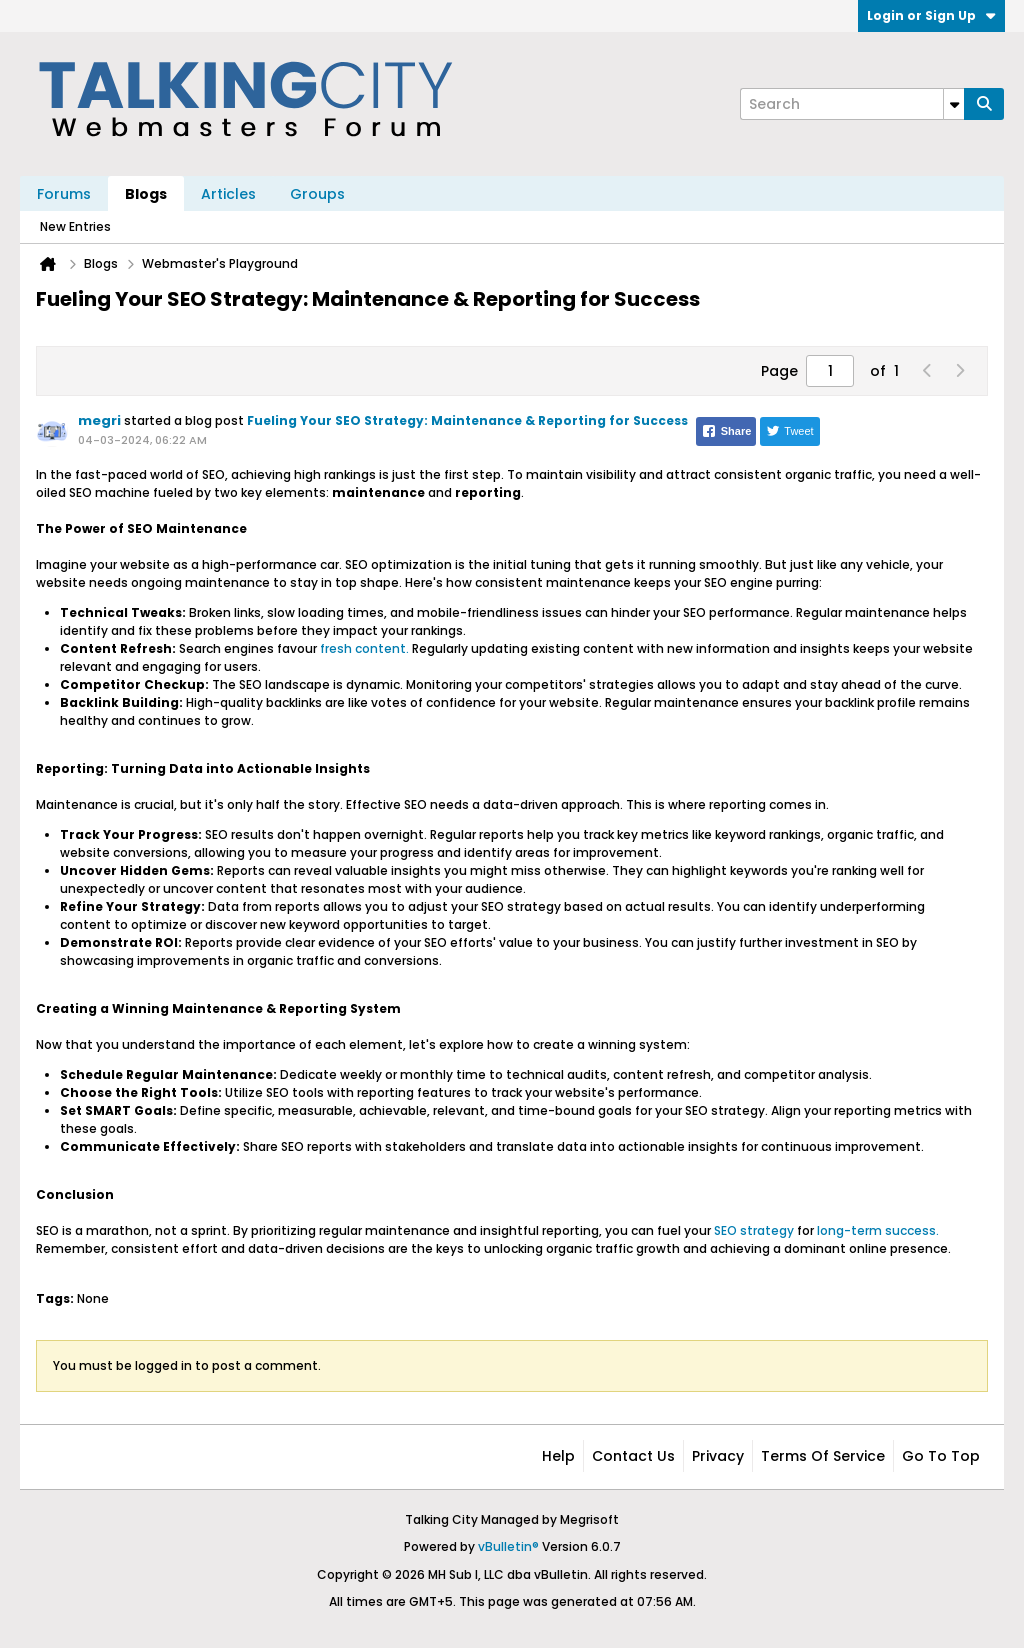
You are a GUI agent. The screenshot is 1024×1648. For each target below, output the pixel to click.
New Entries (75, 226)
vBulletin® (508, 1546)
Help (558, 1456)
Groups (317, 194)
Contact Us (633, 1456)
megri (99, 420)
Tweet (789, 431)
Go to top (941, 1456)
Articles (228, 194)
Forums (64, 194)
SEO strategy (754, 1230)
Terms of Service (823, 1456)
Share (726, 431)
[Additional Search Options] (954, 104)
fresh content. (364, 648)
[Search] (852, 104)
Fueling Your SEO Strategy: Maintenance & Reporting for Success (467, 420)
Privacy (718, 1456)
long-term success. (876, 1230)
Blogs (146, 194)
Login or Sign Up (931, 15)
